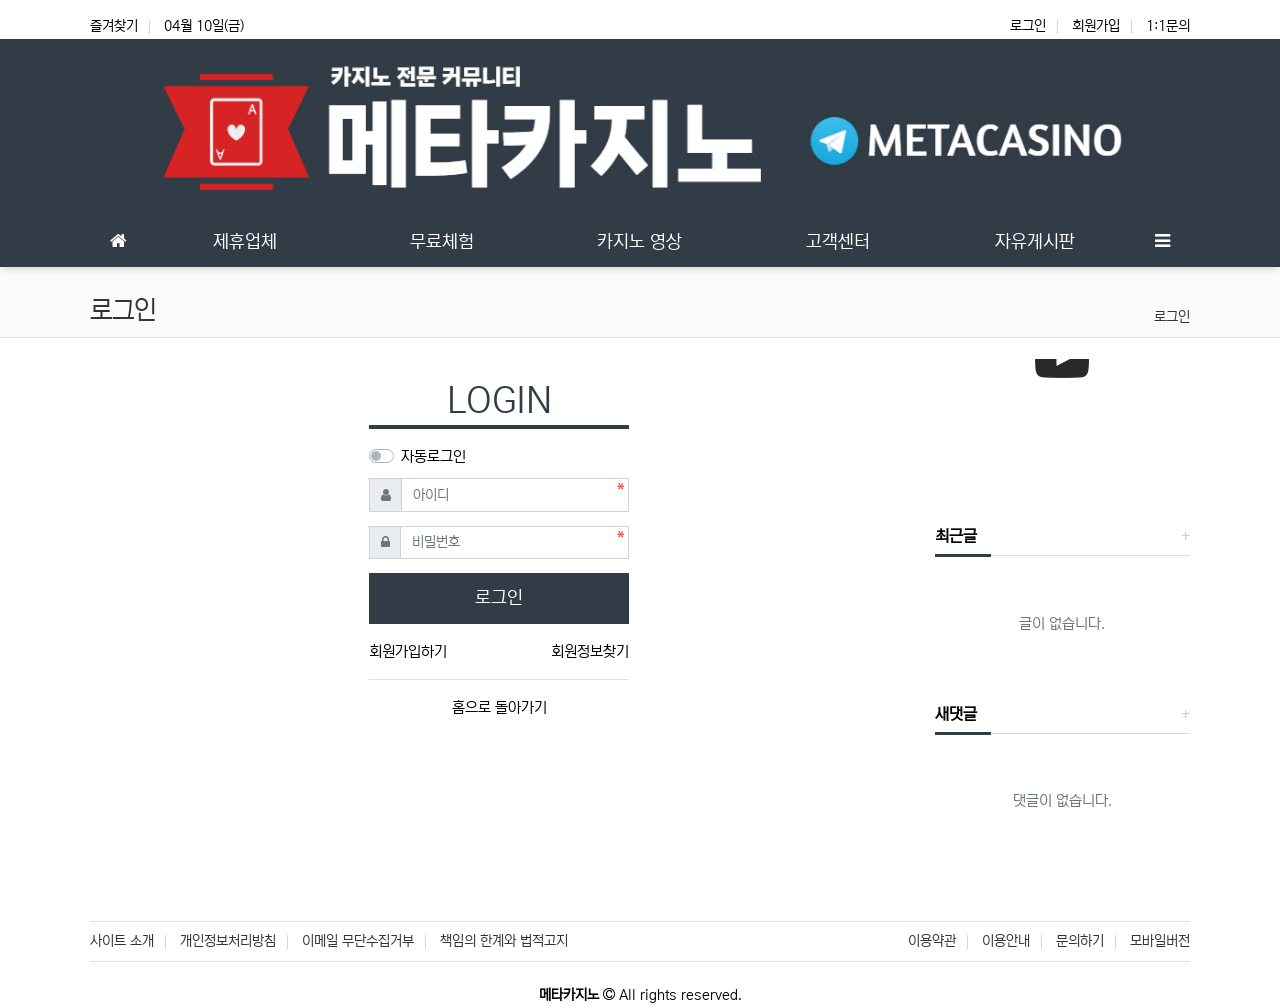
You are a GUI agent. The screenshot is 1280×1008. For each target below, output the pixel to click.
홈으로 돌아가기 (499, 707)
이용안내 (1006, 941)
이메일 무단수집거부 (358, 941)
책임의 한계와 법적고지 (504, 941)
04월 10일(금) (204, 26)
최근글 (956, 536)
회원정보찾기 (590, 651)
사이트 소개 (122, 941)
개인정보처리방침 (228, 941)
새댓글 (956, 714)
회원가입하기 (408, 651)
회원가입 (1096, 26)
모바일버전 (1160, 941)
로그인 (1028, 26)
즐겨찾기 (114, 26)
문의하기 (1080, 941)
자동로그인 (433, 456)
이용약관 (932, 941)
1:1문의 (1168, 26)
